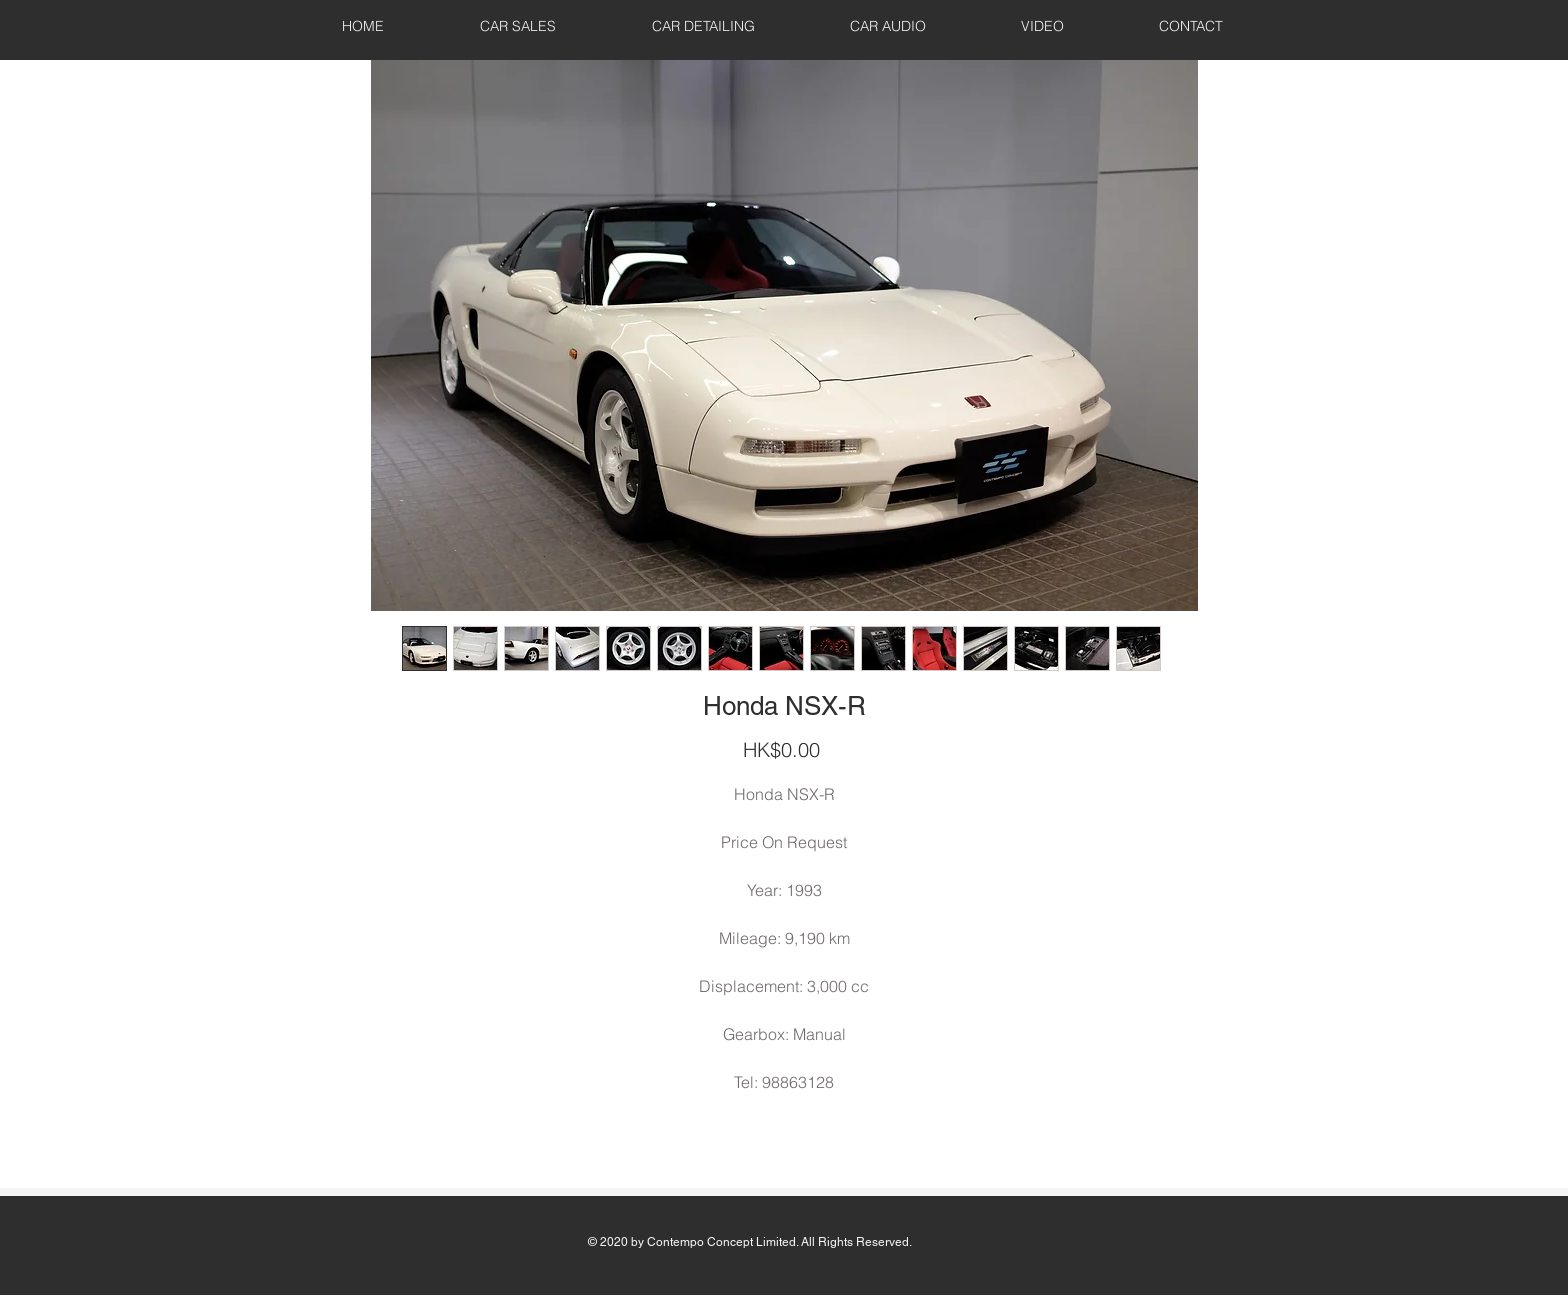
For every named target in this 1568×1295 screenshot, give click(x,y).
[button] (518, 26)
